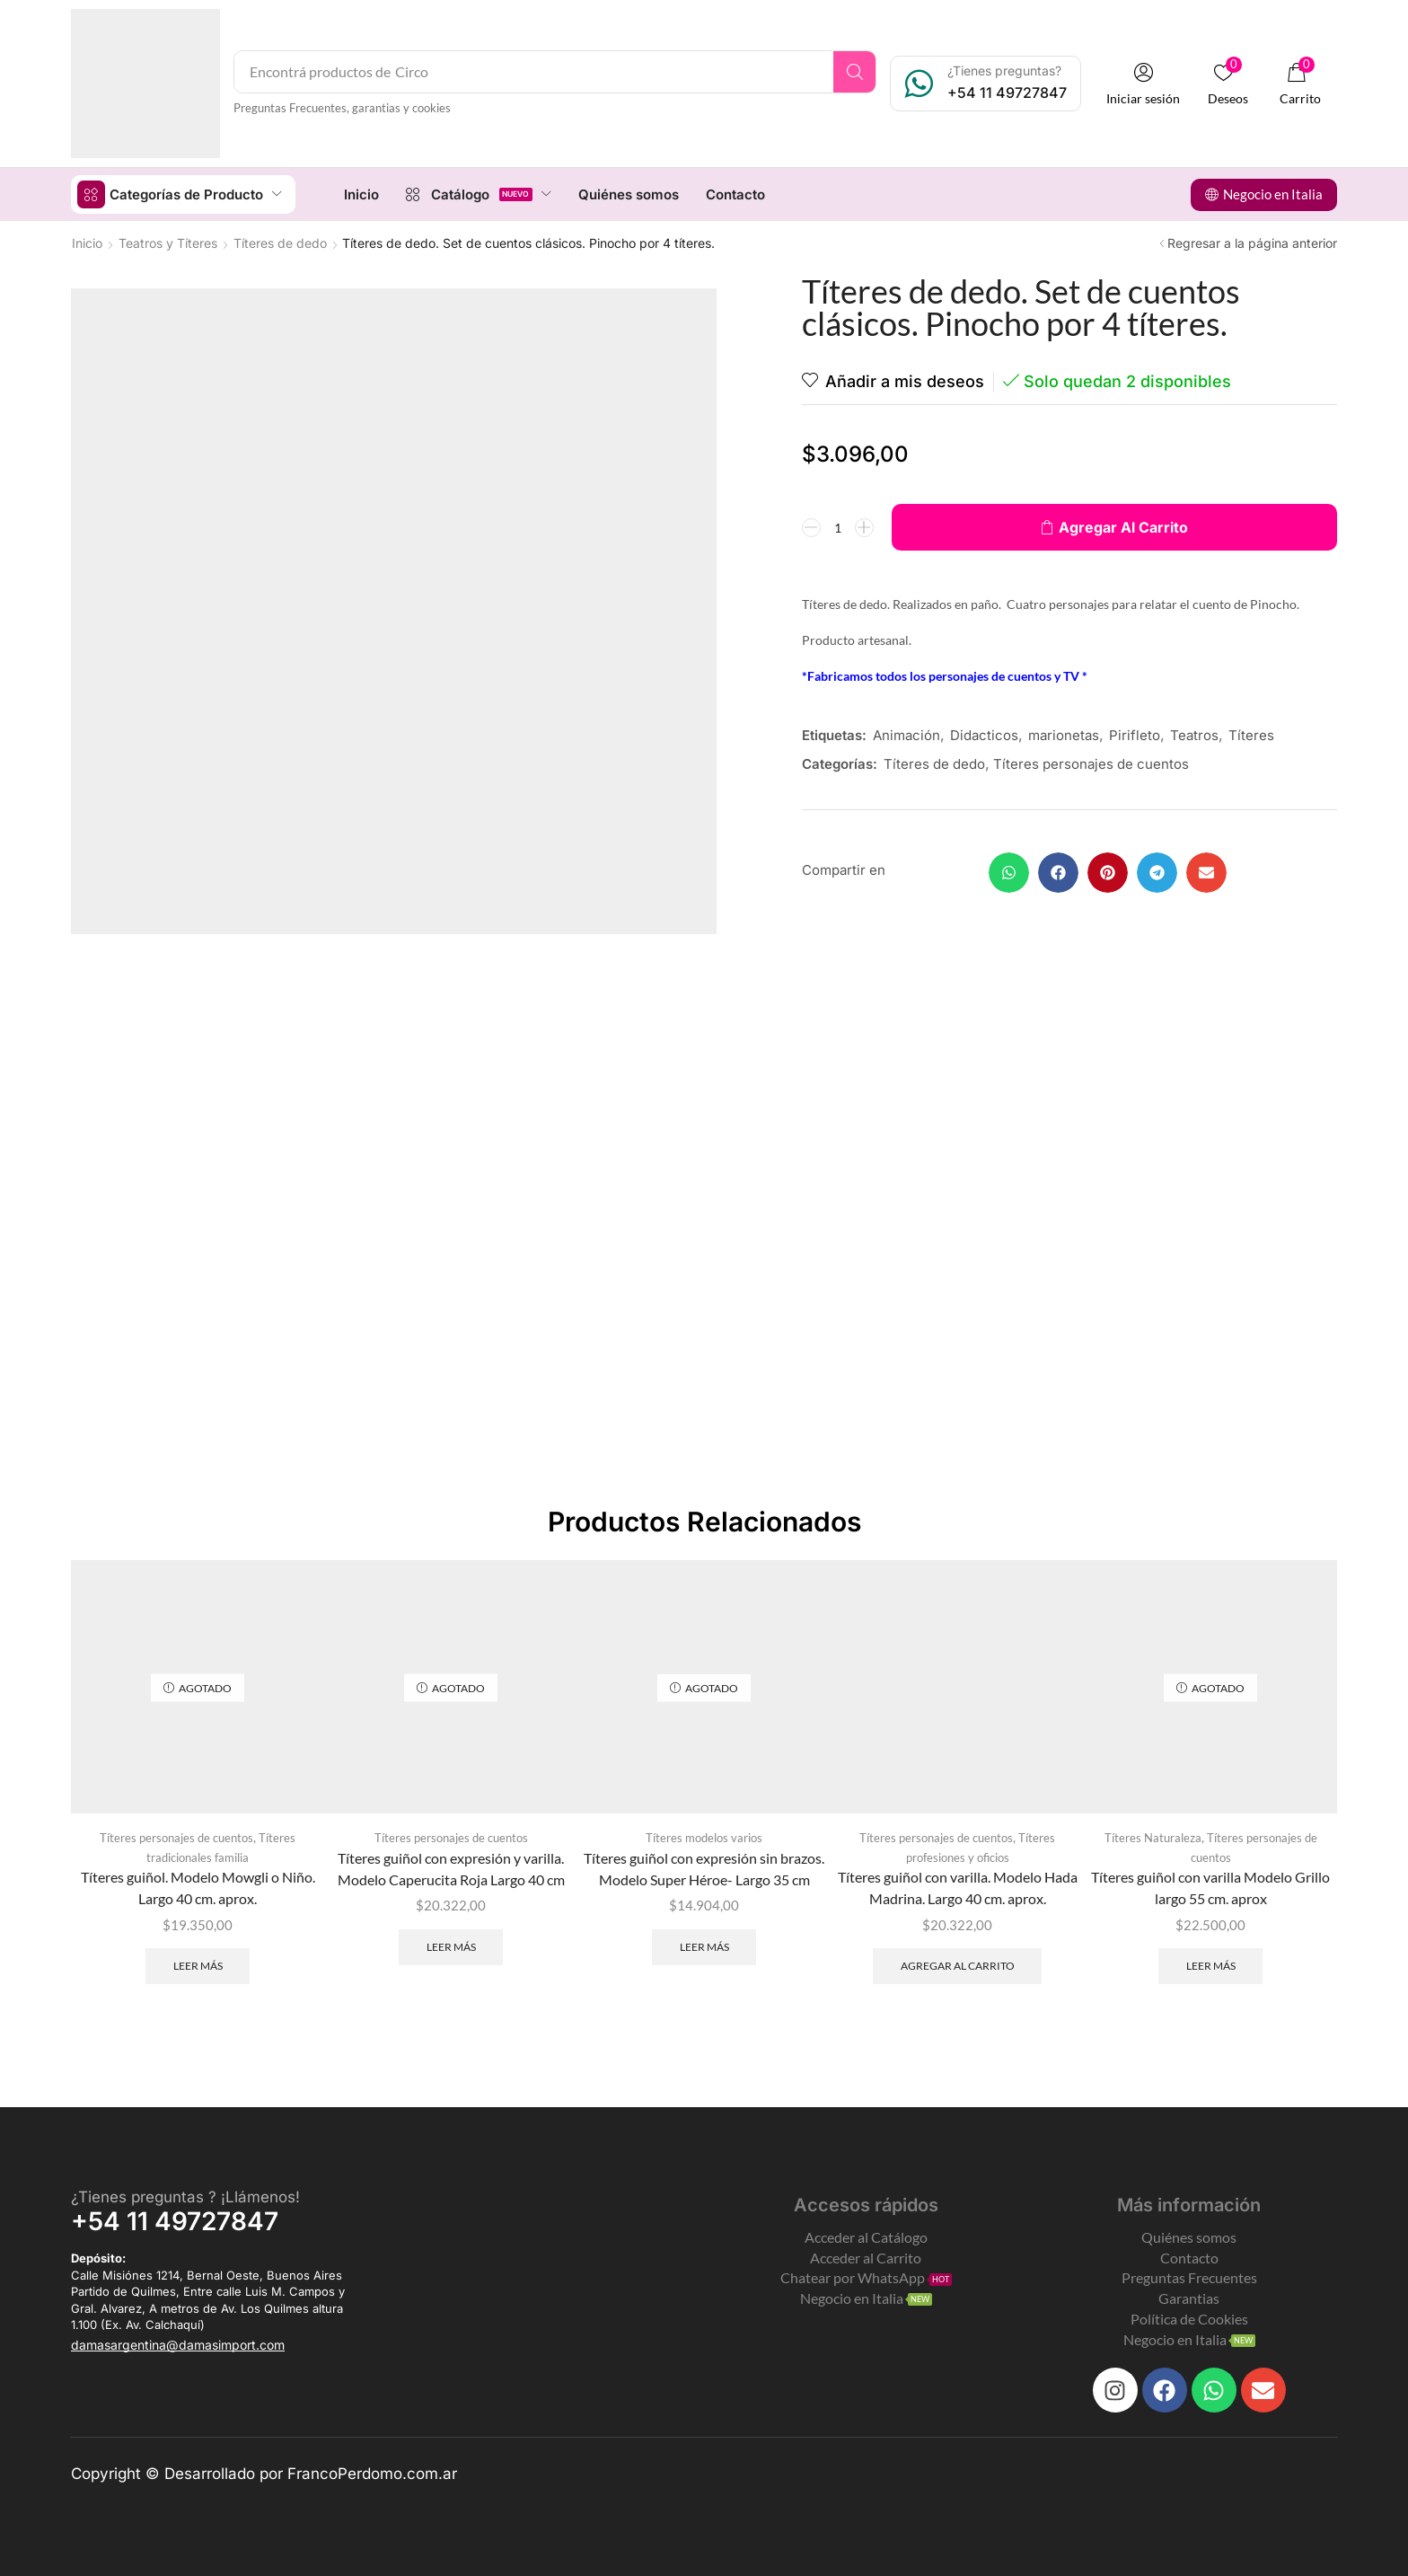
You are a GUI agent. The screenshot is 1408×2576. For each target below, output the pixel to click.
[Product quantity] (838, 526)
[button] (1143, 84)
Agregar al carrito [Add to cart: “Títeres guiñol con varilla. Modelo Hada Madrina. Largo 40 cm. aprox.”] (958, 1965)
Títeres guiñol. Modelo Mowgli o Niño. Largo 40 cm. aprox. (198, 1886)
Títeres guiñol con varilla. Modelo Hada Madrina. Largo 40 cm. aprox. (958, 1886)
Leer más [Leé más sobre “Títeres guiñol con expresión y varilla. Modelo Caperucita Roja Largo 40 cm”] (451, 1946)
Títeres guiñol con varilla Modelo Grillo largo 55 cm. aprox (1210, 1886)
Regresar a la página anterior (1252, 242)
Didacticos (984, 734)
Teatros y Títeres (168, 242)
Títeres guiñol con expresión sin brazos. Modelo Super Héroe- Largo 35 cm (704, 1867)
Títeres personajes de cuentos (1091, 763)
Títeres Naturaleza (1152, 1837)
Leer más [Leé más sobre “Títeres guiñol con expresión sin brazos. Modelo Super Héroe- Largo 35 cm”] (704, 1946)
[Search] (854, 72)
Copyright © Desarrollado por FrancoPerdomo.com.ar (264, 2473)
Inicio (87, 242)
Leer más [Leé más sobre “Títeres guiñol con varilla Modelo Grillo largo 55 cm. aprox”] (1211, 1965)
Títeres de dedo (280, 242)
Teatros (1194, 734)
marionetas (1063, 734)
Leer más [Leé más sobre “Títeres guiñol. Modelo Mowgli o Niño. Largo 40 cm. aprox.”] (198, 1965)
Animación (906, 734)
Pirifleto (1134, 734)
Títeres (1251, 734)
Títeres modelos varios (704, 1837)
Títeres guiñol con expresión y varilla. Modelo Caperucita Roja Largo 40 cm (451, 1867)
